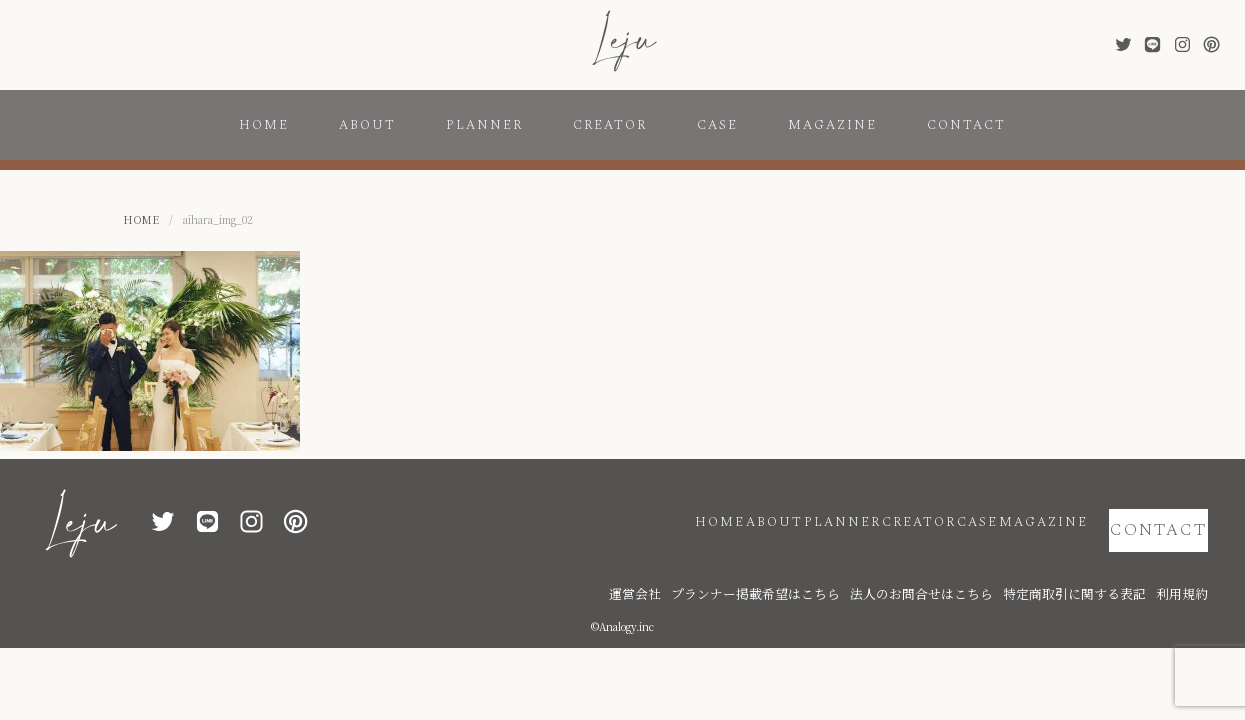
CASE (717, 125)
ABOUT (367, 125)
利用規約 (1188, 562)
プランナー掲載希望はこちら (853, 562)
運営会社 (758, 562)
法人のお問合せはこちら (983, 562)
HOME (264, 125)
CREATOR (610, 125)
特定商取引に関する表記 (1103, 562)
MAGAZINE (832, 125)
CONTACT (966, 125)
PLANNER (484, 125)
